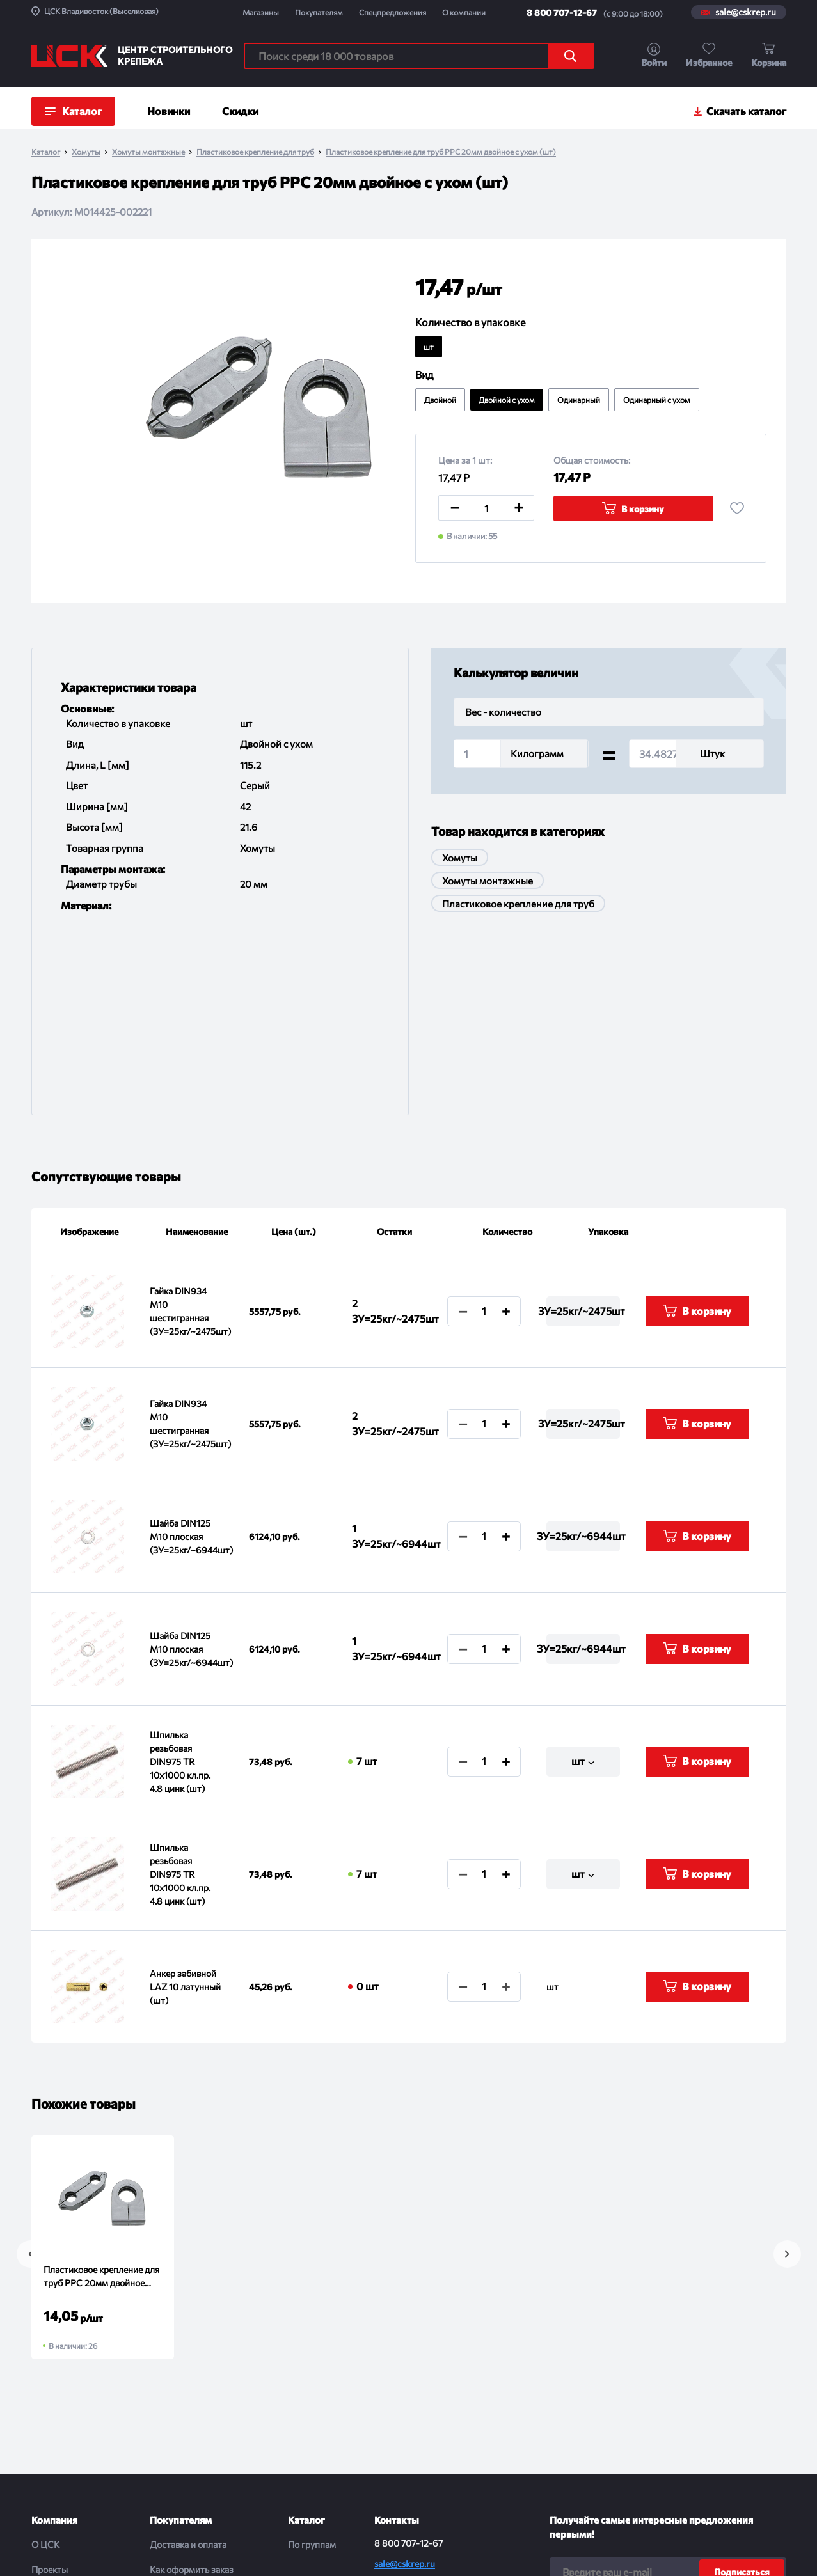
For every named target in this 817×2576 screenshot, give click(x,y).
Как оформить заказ (192, 2385)
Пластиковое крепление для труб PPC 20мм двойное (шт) (101, 2093)
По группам (312, 2360)
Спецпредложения (392, 12)
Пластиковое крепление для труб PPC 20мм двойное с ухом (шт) (441, 152)
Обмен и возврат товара (200, 2410)
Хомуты (86, 152)
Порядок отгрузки (187, 2435)
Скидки (240, 111)
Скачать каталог (746, 111)
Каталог (45, 152)
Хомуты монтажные (148, 152)
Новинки (168, 111)
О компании (464, 12)
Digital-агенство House (742, 2545)
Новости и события (71, 2410)
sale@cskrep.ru (745, 12)
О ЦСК (45, 2360)
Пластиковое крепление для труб (255, 152)
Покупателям (319, 12)
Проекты (49, 2385)
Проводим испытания (194, 2460)
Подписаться (742, 2388)
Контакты (51, 2460)
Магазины (260, 12)
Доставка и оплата (188, 2360)
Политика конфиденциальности (370, 2551)
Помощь (167, 2485)
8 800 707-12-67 (562, 12)
